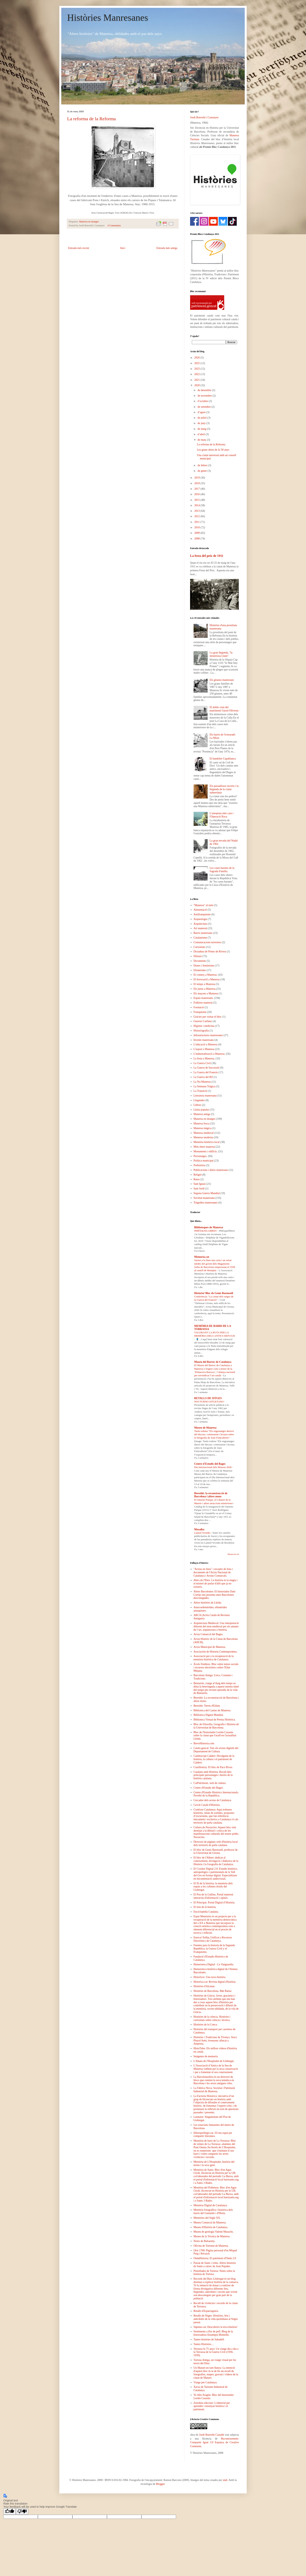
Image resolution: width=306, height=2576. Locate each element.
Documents (200, 960)
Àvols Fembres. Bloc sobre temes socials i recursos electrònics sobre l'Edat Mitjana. (216, 1667)
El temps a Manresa (204, 984)
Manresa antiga (202, 1114)
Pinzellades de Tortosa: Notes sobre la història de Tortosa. (214, 2272)
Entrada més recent (78, 248)
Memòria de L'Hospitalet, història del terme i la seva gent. (214, 2163)
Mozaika (199, 1529)
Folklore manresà (203, 1002)
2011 (197, 522)
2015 (197, 499)
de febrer (202, 465)
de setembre (204, 406)
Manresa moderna (203, 1137)
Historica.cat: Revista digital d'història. (215, 1981)
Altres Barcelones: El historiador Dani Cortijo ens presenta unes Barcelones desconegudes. (215, 1595)
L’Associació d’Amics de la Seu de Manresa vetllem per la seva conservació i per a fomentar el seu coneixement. (216, 2069)
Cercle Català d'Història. (207, 1804)
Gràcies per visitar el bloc (208, 1016)
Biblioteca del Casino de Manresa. (212, 1710)
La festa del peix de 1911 (206, 556)
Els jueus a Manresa (204, 988)
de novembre (204, 395)
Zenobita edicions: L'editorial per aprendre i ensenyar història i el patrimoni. (212, 2406)
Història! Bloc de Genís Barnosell (213, 1293)
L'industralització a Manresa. (209, 1053)
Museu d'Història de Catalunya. (211, 2227)
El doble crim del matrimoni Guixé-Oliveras (224, 709)
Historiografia (201, 1030)
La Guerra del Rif (203, 1077)
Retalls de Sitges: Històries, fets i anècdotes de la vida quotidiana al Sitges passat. (216, 2319)
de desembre (204, 390)
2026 (197, 357)
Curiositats (199, 947)
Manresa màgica (203, 1128)
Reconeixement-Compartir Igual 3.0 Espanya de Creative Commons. (214, 2442)
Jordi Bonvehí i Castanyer (204, 117)
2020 (197, 385)
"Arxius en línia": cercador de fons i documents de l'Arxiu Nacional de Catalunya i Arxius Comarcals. (213, 1572)
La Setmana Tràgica (204, 1086)
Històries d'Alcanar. (204, 1986)
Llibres (197, 1104)
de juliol (202, 417)
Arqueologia (200, 919)
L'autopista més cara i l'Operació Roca (221, 815)
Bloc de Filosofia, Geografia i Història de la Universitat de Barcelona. (216, 1726)
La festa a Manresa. (204, 1058)
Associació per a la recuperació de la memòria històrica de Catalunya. (214, 1658)
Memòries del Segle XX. (207, 2217)
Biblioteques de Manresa (208, 1227)
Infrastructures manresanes (208, 1035)
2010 (197, 527)
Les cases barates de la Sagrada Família (222, 869)
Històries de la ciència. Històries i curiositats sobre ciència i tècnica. (212, 2018)
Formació (199, 1007)
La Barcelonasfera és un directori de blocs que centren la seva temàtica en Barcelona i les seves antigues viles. (214, 2080)
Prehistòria (199, 1165)
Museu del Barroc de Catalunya (212, 1361)
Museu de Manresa (205, 1427)
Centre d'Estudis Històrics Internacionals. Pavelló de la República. (216, 1794)
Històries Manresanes (107, 17)
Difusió (198, 956)
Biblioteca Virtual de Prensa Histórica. (215, 1719)
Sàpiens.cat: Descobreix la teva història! (216, 2327)
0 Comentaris (114, 225)
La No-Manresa (202, 1081)
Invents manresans (204, 1039)
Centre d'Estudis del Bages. (208, 1787)
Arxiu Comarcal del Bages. (208, 1634)
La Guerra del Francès (206, 1072)
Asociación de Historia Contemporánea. (215, 1651)
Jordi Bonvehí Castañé (211, 2434)
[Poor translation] (22, 2511)
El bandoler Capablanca (223, 758)
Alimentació (200, 909)
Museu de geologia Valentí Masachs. (214, 2231)
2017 (197, 488)
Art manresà (200, 928)
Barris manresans (203, 932)
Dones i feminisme (204, 965)
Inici (122, 248)
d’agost (201, 412)
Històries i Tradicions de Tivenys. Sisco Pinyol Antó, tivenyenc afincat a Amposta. (215, 2040)
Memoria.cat (201, 1256)
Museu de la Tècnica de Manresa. (212, 2236)
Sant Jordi (199, 1188)
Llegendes (199, 1100)
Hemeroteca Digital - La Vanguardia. (214, 1964)
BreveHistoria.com (204, 1743)
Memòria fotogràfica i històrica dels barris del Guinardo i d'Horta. (213, 2211)
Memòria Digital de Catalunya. (211, 2205)
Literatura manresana (205, 1095)
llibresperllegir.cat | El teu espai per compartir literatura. (213, 2134)
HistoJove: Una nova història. (210, 1977)
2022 (197, 374)
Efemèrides (200, 970)
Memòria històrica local (207, 1142)
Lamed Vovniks (202, 1532)
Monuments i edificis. (206, 1151)
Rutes (197, 1179)
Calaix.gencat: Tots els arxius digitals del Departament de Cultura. (216, 1750)
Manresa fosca (201, 1123)
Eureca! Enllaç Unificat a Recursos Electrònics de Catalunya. (213, 1939)
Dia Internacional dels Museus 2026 (213, 1467)
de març (202, 439)
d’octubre (203, 401)
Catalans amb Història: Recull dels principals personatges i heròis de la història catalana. (213, 1775)
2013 (197, 510)
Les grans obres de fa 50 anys (213, 449)
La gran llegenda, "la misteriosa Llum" (221, 654)
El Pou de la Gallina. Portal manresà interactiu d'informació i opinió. (213, 1896)
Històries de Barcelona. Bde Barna (212, 1990)
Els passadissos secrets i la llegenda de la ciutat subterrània (224, 789)
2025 (197, 363)
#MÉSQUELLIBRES (205, 1230)
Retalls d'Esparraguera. (206, 2310)
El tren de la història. (205, 1907)
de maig (202, 428)
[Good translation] (9, 2511)
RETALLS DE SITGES (208, 1398)
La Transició (200, 1090)
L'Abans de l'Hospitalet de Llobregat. (214, 2061)
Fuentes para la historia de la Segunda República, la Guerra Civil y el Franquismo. (214, 1948)
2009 (197, 532)
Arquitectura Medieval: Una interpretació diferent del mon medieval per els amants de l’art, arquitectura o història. (216, 1626)
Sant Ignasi (200, 1183)
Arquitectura (200, 923)
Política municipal (203, 1160)
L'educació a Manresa (205, 1044)
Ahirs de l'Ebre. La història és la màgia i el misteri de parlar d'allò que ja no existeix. (216, 1583)
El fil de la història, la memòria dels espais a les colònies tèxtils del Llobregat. (213, 1886)
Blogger (160, 2483)
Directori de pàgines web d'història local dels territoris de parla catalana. (216, 1843)
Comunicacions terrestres (207, 942)
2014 (197, 505)
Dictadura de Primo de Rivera (210, 951)
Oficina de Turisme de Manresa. (211, 2245)
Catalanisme (200, 937)
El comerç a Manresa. (205, 974)
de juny (201, 423)
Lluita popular (201, 1109)
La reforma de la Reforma (91, 118)
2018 (197, 483)
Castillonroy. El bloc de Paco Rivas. (213, 1767)
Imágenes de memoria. (206, 2056)
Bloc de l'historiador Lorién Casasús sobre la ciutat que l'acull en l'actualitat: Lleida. (215, 1735)
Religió (198, 1174)
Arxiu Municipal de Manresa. (210, 1646)
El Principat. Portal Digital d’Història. (214, 1902)
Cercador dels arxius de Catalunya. (213, 1800)
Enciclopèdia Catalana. (206, 1911)
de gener (202, 470)
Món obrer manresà (204, 1146)
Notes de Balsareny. (204, 2241)
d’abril (201, 434)
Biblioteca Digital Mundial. (209, 1714)
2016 (197, 494)
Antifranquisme (202, 914)
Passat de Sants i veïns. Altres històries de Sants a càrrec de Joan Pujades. (215, 2264)
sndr (225, 2480)
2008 (197, 538)
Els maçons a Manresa (206, 993)
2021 (197, 379)
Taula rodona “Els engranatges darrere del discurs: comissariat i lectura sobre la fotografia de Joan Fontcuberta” (214, 1434)
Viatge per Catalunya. (205, 2382)
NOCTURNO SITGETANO (209, 1401)
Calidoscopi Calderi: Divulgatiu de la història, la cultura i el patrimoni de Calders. (214, 1759)
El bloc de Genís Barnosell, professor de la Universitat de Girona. (216, 1851)
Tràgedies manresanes (206, 1202)
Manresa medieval (204, 1132)
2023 (197, 368)
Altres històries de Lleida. (208, 1602)
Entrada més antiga (167, 248)
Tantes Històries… (204, 2344)
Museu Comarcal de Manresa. (210, 2222)
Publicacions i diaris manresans (211, 1170)
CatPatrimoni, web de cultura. (210, 1783)
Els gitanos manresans (222, 679)
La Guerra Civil (202, 1063)
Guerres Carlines (203, 1021)
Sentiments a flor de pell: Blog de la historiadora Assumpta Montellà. (213, 2333)
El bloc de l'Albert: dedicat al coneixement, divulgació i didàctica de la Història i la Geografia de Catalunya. (216, 1861)
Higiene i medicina (204, 1025)
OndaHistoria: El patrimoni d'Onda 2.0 (215, 2258)
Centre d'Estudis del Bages (209, 1463)
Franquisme (200, 1012)
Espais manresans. (204, 998)
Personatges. (200, 1156)
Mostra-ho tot (233, 1554)
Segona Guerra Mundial (207, 1193)
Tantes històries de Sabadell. (209, 2339)
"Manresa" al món (203, 905)
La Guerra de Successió (207, 1067)
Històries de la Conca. (206, 2024)
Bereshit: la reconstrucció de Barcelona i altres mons (210, 1495)
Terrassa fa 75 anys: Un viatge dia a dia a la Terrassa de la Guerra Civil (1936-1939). (216, 2352)
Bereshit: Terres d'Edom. (207, 1705)
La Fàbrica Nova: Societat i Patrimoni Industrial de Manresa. (214, 2090)
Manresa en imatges (89, 221)
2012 (197, 516)
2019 (197, 477)
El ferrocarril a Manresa (207, 979)
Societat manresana (204, 1197)
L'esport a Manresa (204, 1049)
